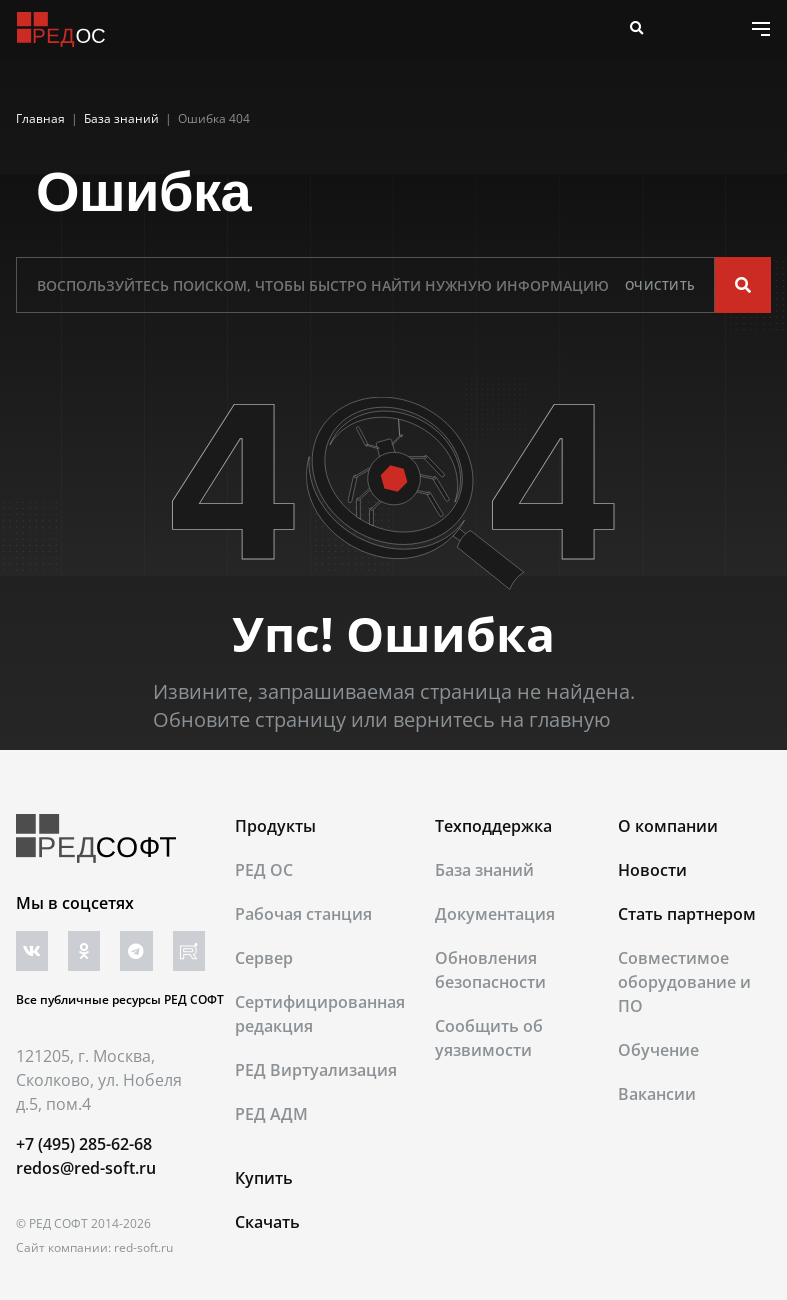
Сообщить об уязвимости (489, 1038)
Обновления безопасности (490, 970)
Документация (495, 914)
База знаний (484, 870)
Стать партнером (687, 914)
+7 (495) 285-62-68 (84, 1144)
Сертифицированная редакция (320, 1014)
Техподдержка (493, 826)
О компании (668, 826)
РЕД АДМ (271, 1114)
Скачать (267, 1222)
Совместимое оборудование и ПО (684, 982)
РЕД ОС (264, 870)
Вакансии (657, 1094)
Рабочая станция (303, 914)
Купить (264, 1178)
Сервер (264, 958)
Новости (652, 870)
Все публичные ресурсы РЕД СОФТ (120, 999)
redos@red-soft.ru (86, 1168)
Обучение (658, 1050)
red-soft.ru (143, 1247)
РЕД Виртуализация (316, 1070)
